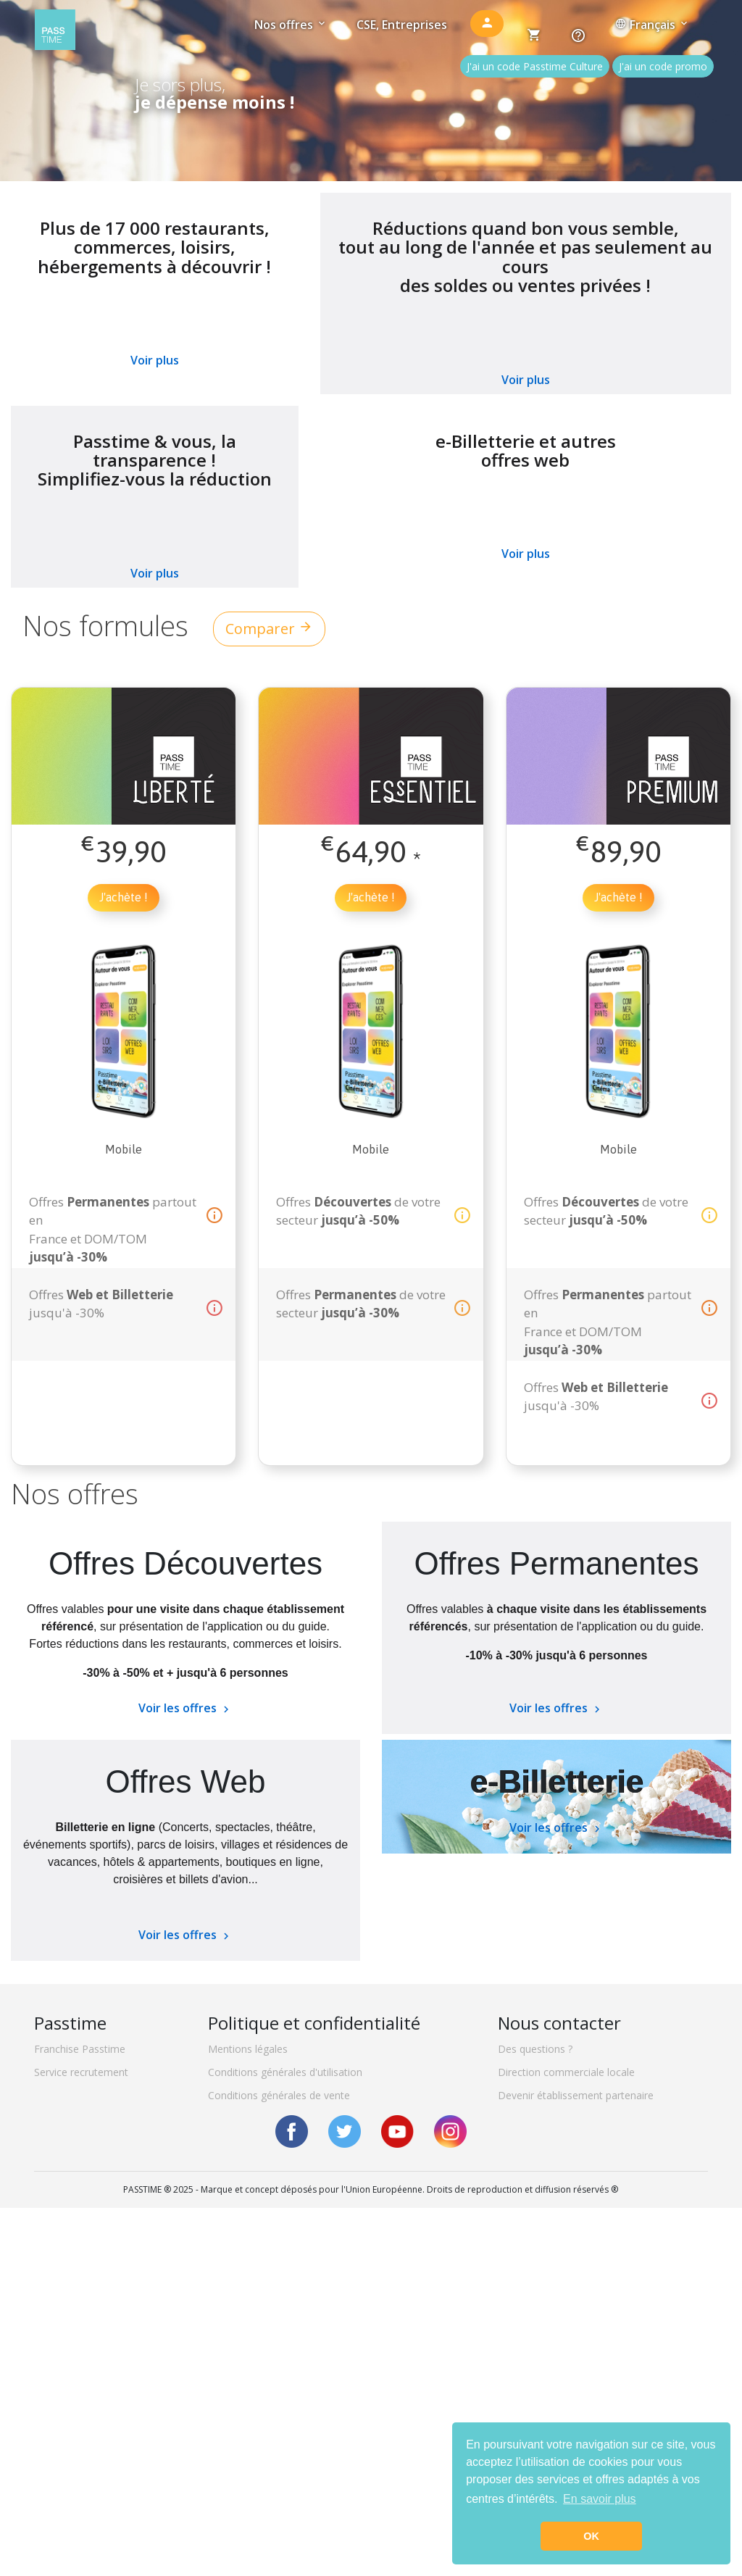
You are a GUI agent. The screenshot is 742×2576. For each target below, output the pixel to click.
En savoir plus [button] (599, 2499)
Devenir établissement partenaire (576, 2095)
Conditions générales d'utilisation (285, 2072)
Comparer (269, 628)
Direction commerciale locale (566, 2072)
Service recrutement (81, 2072)
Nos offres (291, 25)
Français (652, 25)
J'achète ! (123, 897)
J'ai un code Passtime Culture (535, 66)
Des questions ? (535, 2049)
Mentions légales (248, 2049)
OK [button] (591, 2536)
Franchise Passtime (79, 2049)
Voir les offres (185, 1708)
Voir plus (154, 360)
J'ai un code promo (663, 66)
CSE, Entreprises (402, 25)
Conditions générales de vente (279, 2095)
